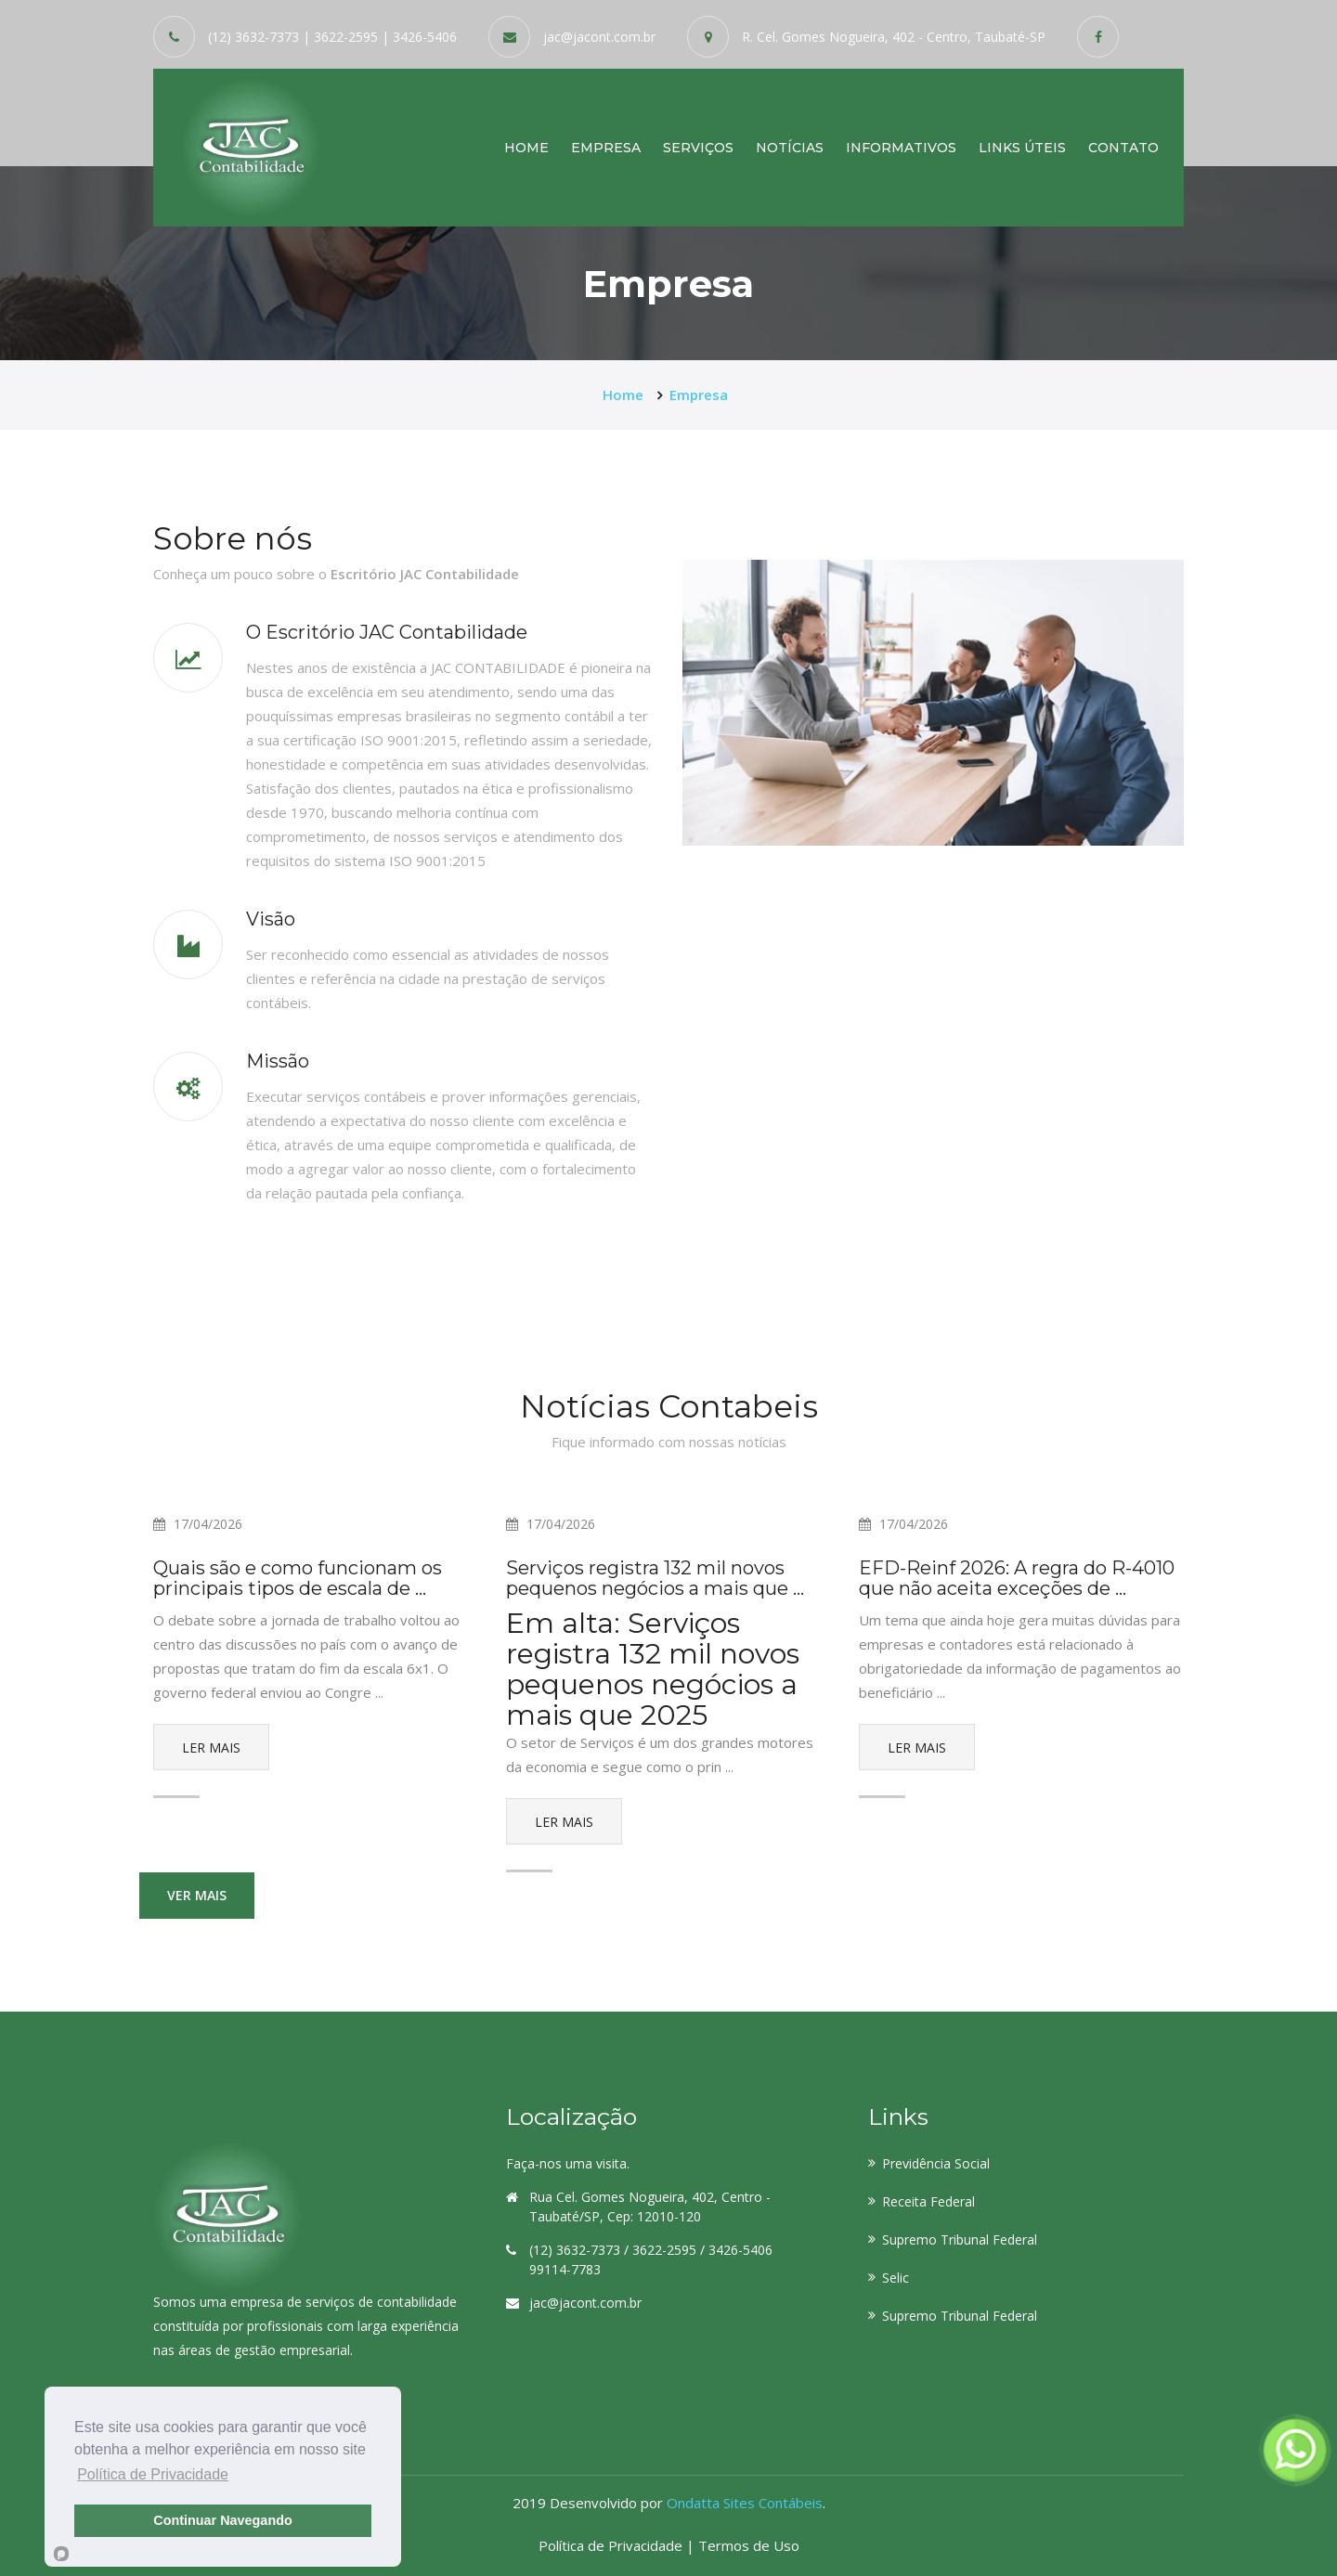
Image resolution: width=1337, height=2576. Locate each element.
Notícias (790, 146)
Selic (895, 2277)
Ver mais (197, 1895)
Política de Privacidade (612, 2545)
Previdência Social (936, 2163)
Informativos (901, 146)
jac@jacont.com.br (599, 37)
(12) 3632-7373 (253, 37)
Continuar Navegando (222, 2520)
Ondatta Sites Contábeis (745, 2502)
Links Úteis (1022, 146)
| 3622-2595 (340, 37)
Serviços (698, 146)
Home (526, 146)
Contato (1123, 146)
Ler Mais (211, 1747)
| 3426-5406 (419, 37)
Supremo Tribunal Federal (959, 2239)
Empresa (606, 146)
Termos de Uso (748, 2545)
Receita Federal (928, 2201)
